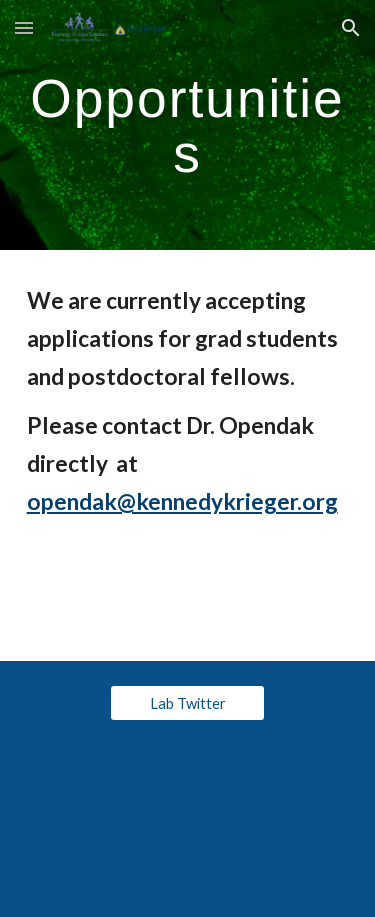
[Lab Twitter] (187, 703)
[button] (24, 27)
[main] (188, 125)
